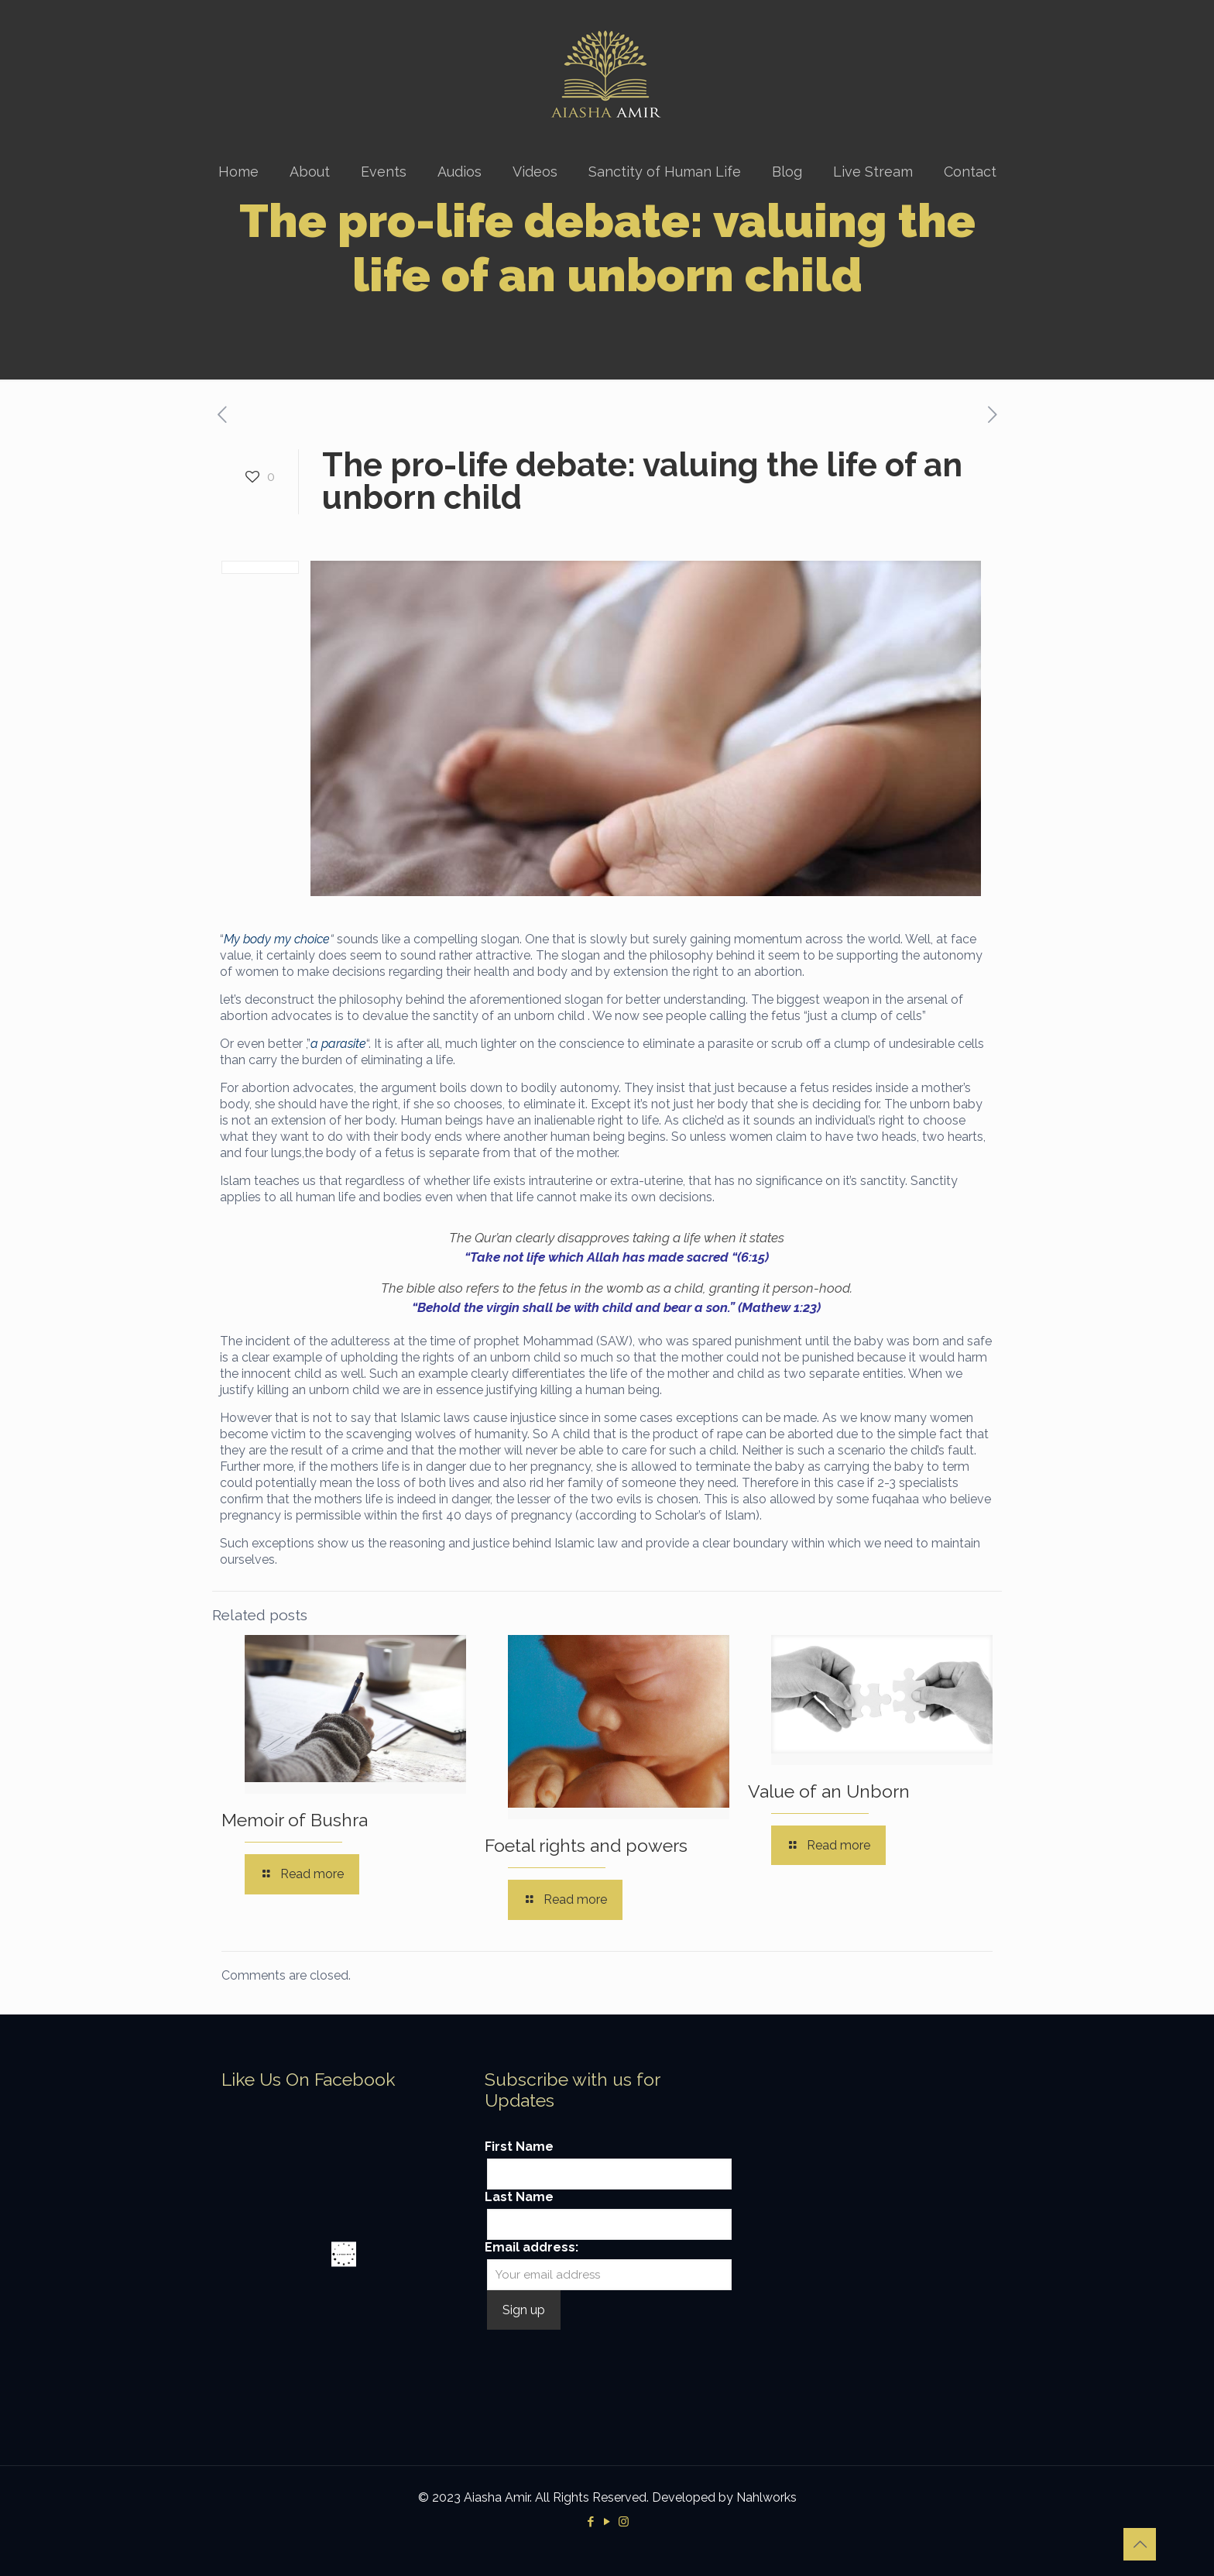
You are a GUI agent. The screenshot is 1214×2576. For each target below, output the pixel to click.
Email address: (531, 2247)
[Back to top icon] (1139, 2544)
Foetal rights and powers (586, 1845)
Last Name (519, 2197)
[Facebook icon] (591, 2522)
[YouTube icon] (607, 2522)
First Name (519, 2146)
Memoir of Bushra (294, 1819)
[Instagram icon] (623, 2522)
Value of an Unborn (829, 1791)
